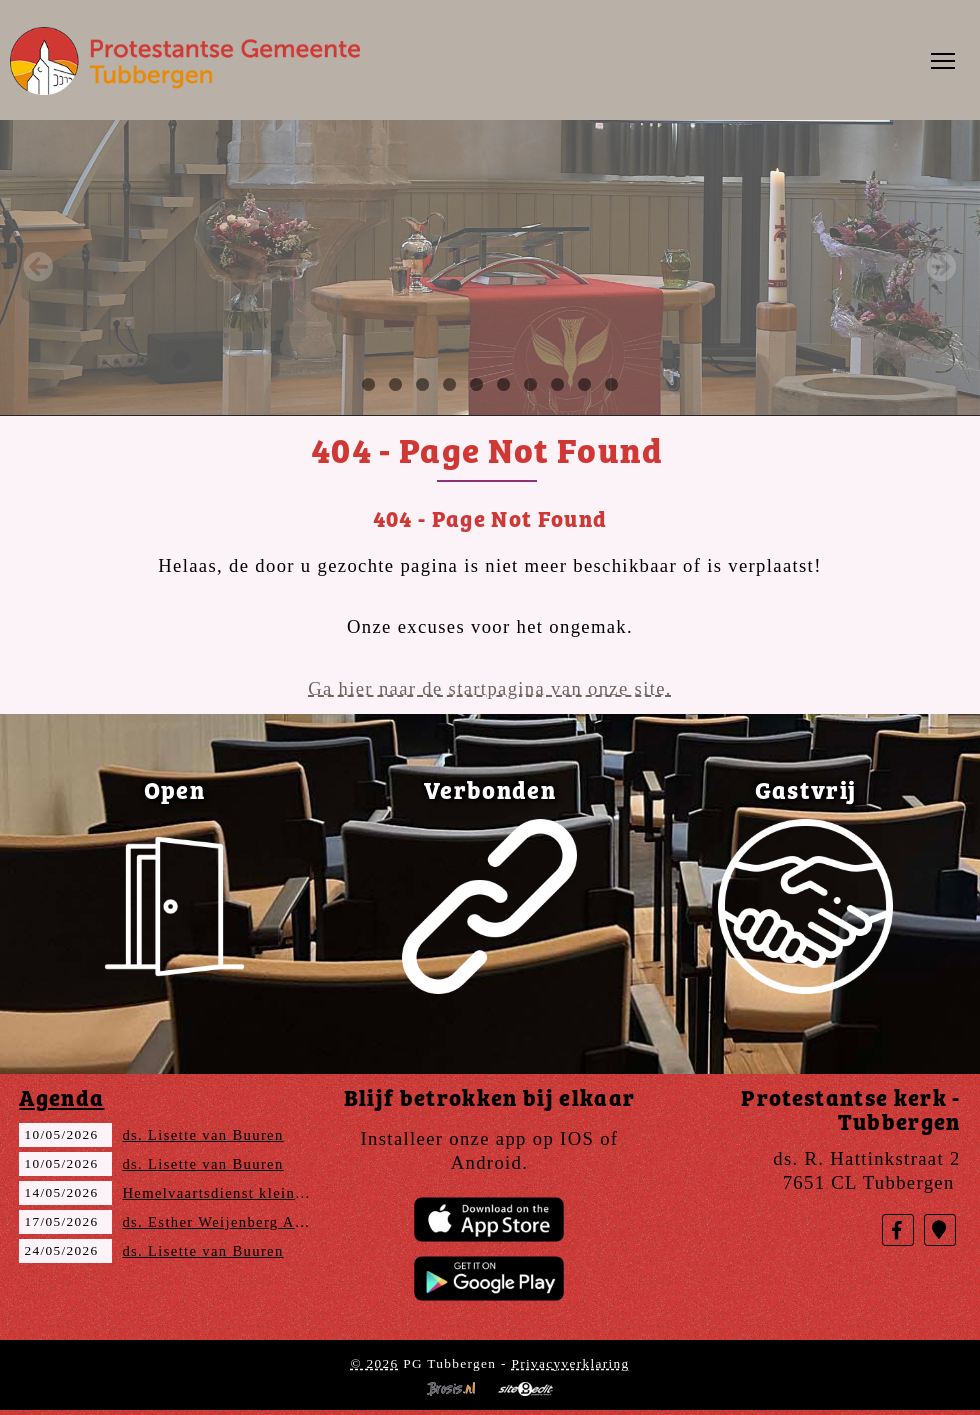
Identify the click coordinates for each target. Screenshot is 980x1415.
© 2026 (374, 1363)
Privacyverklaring (570, 1363)
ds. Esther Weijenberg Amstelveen (244, 1222)
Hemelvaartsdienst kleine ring (229, 1193)
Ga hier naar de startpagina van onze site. (490, 688)
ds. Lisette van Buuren (202, 1135)
